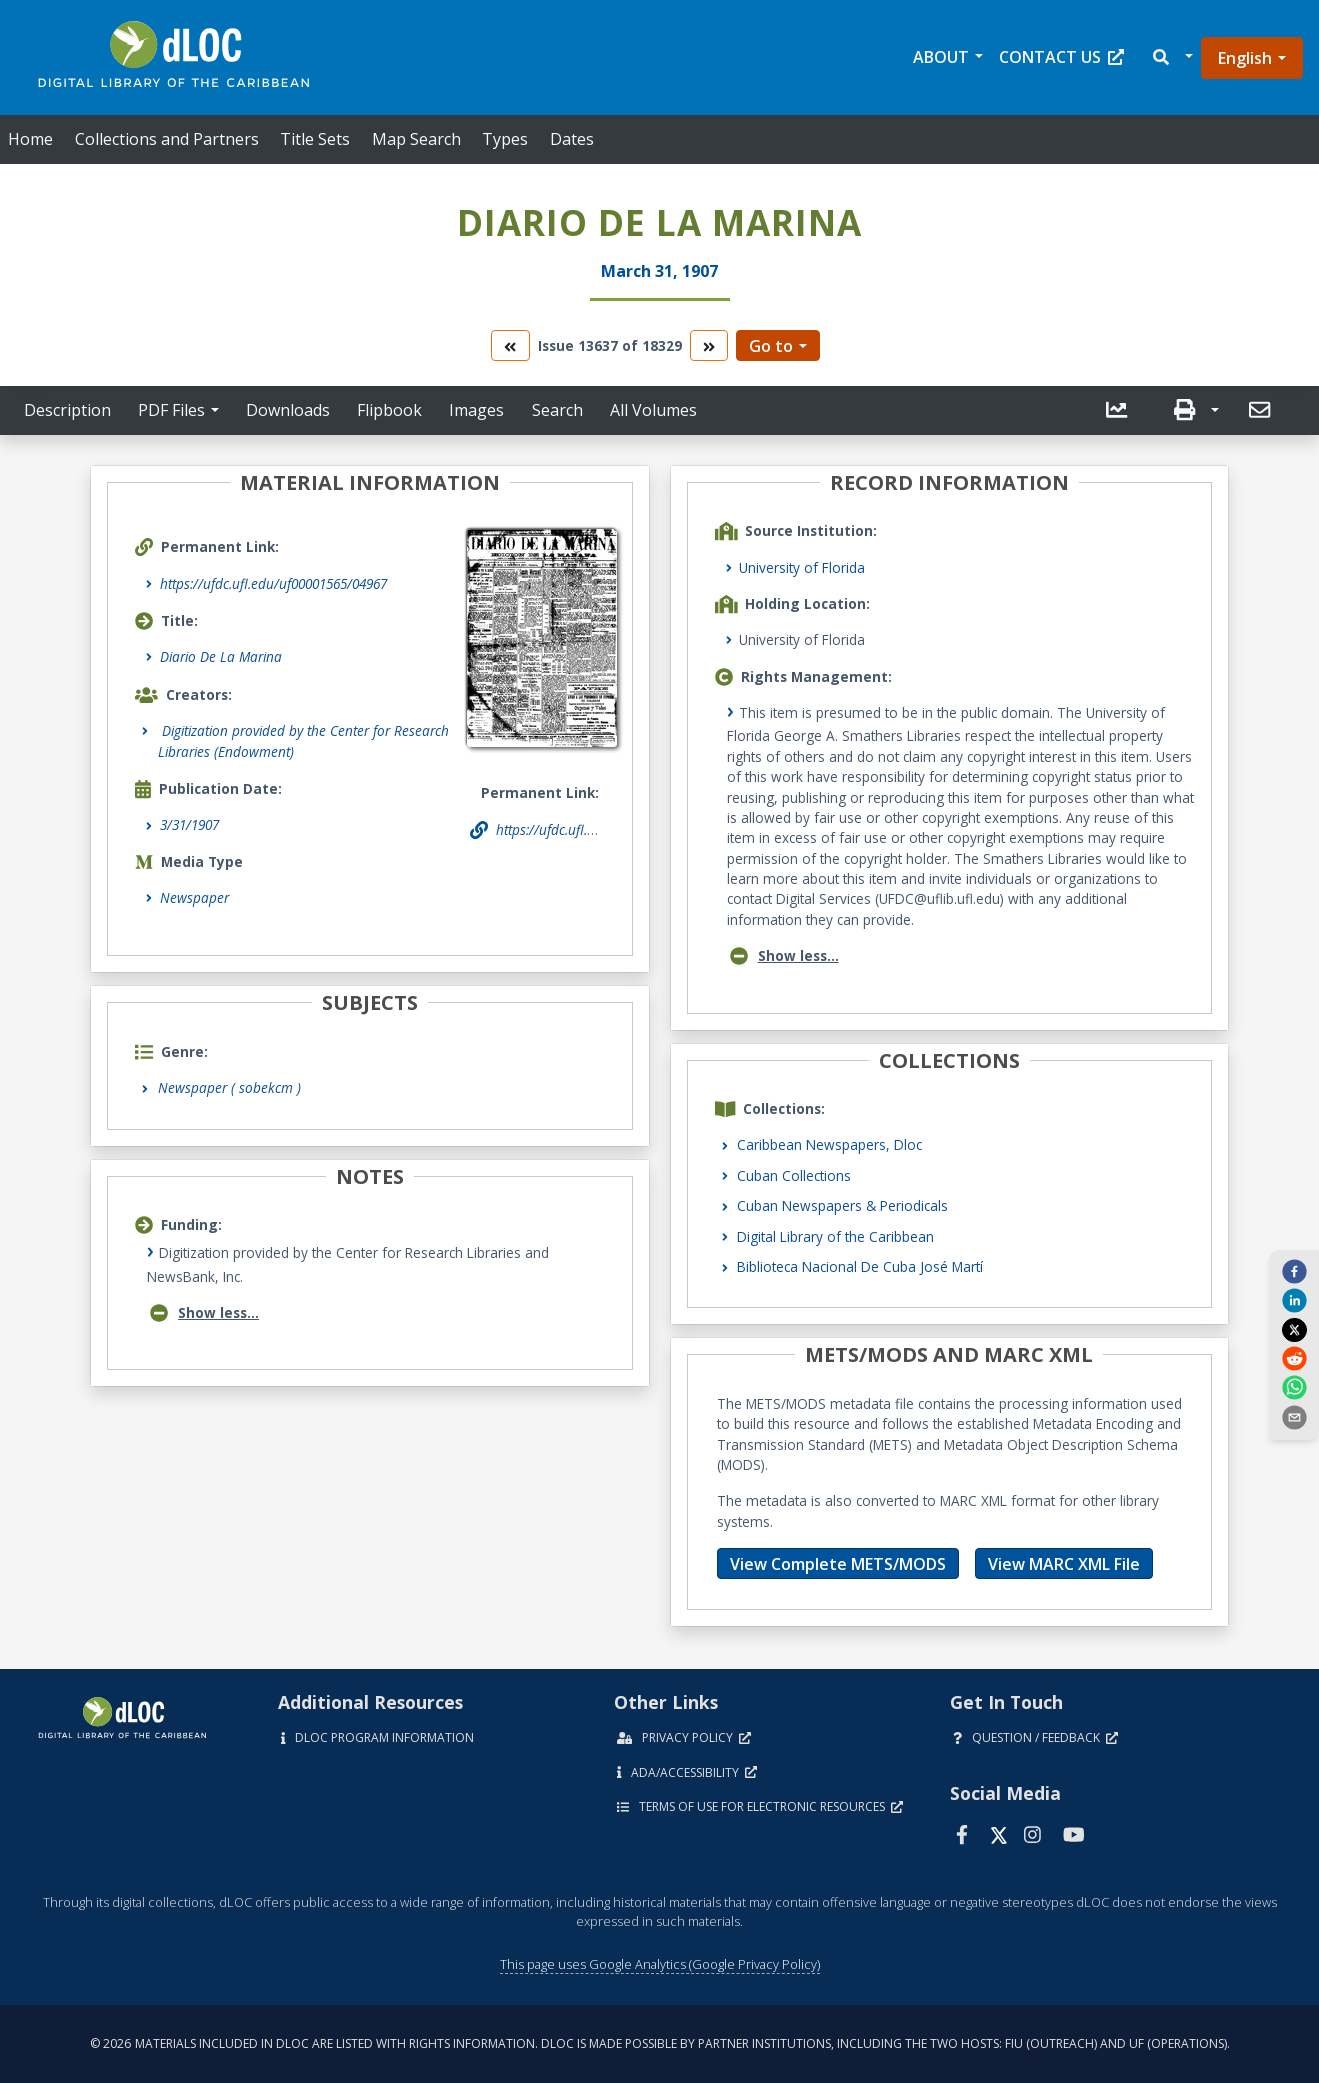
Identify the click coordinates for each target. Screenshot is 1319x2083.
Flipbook (389, 410)
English (1245, 58)
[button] (1171, 57)
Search (557, 410)
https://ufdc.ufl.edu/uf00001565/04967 (273, 583)
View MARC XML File (1064, 1564)
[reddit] (1294, 1358)
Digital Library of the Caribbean (835, 1236)
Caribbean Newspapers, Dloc (829, 1144)
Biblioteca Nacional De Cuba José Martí (860, 1266)
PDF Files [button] (171, 410)
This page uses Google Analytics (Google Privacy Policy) (660, 1964)
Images (476, 410)
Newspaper (194, 897)
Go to (771, 346)
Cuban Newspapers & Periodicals (842, 1205)
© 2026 (660, 2043)
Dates (572, 139)
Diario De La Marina (221, 656)
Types (505, 139)
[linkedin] (1294, 1300)
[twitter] (1294, 1329)
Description (67, 410)
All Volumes (653, 410)
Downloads (288, 410)
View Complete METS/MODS (838, 1564)
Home (30, 139)
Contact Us (1061, 57)
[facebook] (1294, 1271)
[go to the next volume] (709, 345)
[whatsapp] (1294, 1387)
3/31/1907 (189, 824)
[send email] (1294, 1416)
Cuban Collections (794, 1175)
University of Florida (802, 567)
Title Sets (315, 139)
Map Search (416, 139)
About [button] (941, 57)
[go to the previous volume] (510, 345)
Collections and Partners (167, 139)
